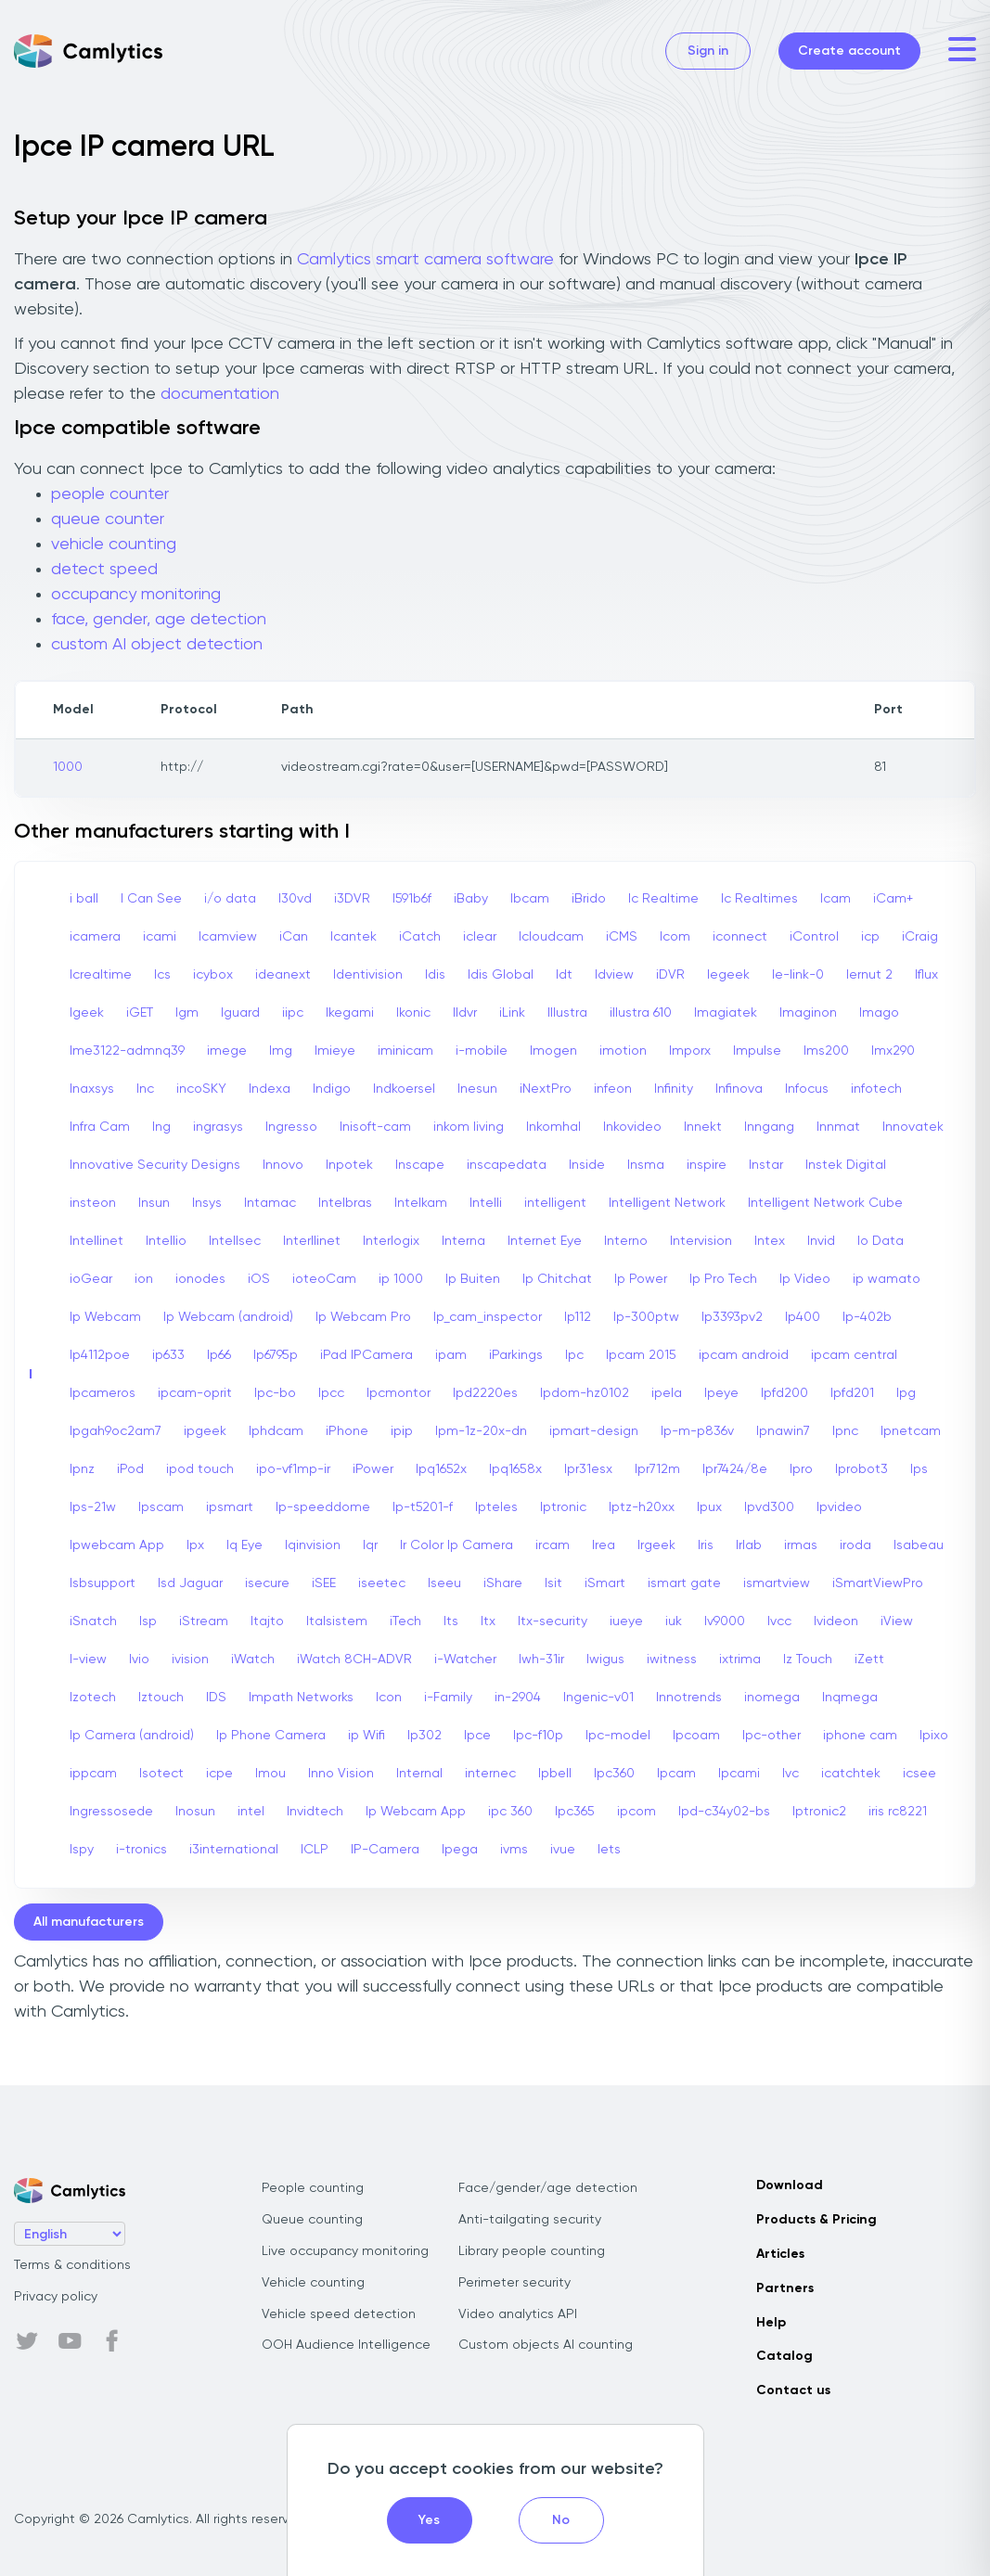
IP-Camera (385, 1849)
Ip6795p (275, 1355)
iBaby (471, 898)
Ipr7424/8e (734, 1469)
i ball (84, 898)
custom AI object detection (157, 644)
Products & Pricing (816, 2219)
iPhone (347, 1431)
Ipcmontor (398, 1393)
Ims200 (826, 1050)
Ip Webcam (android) (228, 1317)
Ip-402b (867, 1317)
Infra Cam (100, 1127)
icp (870, 936)
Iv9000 (724, 1621)
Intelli (485, 1203)
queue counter (107, 519)
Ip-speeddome (323, 1507)
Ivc (790, 1773)
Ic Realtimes (759, 898)
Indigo (332, 1089)
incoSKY (201, 1089)
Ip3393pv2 (732, 1317)
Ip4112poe (100, 1355)
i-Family (448, 1697)
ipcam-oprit (195, 1393)
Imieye (335, 1050)
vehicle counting (113, 544)
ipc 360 (510, 1811)
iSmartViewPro (877, 1583)
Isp (148, 1621)
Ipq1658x (515, 1469)
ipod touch (200, 1469)
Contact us (793, 2390)
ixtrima (740, 1659)
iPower (373, 1469)
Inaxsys (92, 1089)
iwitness (672, 1659)
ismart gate (684, 1583)
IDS (216, 1697)
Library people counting (531, 2251)
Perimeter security (514, 2282)
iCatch (420, 936)
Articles (780, 2254)
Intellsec (235, 1241)
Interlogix (391, 1241)
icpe (219, 1773)
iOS (259, 1279)
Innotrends (689, 1697)
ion (144, 1279)
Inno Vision (341, 1773)
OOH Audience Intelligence (346, 2345)
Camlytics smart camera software (425, 259)
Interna (463, 1241)
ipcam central (854, 1355)
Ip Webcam (105, 1317)
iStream (203, 1621)
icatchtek (851, 1773)
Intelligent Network (667, 1203)
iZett (869, 1659)
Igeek (87, 1012)
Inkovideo (632, 1127)
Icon (389, 1697)
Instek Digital (845, 1165)
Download (789, 2185)
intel (251, 1811)
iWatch (253, 1659)
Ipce (477, 1735)
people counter (110, 494)
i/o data (230, 898)
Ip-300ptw (646, 1317)
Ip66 (219, 1355)
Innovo (283, 1165)
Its (451, 1621)
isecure (267, 1583)
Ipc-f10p (538, 1735)
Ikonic (413, 1012)
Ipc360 (614, 1773)
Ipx (195, 1545)
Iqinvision (313, 1545)
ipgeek (205, 1431)
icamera (95, 936)
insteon (93, 1203)
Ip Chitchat (557, 1279)
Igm (187, 1012)
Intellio (166, 1241)
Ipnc (845, 1431)
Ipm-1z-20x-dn (481, 1431)
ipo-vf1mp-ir (293, 1469)
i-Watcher (465, 1659)
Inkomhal (553, 1127)
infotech (876, 1089)
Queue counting (312, 2219)
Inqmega (850, 1697)
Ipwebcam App (117, 1545)
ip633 (168, 1355)
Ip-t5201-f (422, 1507)
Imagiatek (725, 1012)
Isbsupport (102, 1583)
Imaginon (808, 1012)
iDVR (670, 974)
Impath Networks (301, 1697)
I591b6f (411, 898)
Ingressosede (111, 1811)
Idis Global (501, 974)
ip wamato (886, 1279)
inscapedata (506, 1165)
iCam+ (893, 898)
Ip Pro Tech (723, 1279)
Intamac (270, 1203)
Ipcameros (102, 1393)
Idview (614, 974)
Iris (706, 1545)
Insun (154, 1203)
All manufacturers (88, 1922)
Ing (161, 1127)
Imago (879, 1012)
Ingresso (291, 1127)
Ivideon (836, 1621)
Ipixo (933, 1735)
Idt (564, 974)
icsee (919, 1773)
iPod (130, 1469)
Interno (626, 1241)
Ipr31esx (588, 1469)
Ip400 (802, 1317)
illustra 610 (641, 1012)
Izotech (93, 1697)
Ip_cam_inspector (487, 1317)
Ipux (709, 1507)
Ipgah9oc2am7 (115, 1431)
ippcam (93, 1773)
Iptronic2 (819, 1811)
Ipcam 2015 (641, 1355)
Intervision (701, 1241)
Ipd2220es (485, 1393)
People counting (313, 2188)
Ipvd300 (769, 1507)
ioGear (91, 1279)
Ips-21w (93, 1507)
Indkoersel (404, 1089)
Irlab (749, 1545)
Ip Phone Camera (271, 1735)
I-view (88, 1659)
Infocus (807, 1089)
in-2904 (518, 1697)
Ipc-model (617, 1735)
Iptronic (563, 1507)
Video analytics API (517, 2314)
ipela (666, 1393)
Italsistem (336, 1621)
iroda (855, 1545)
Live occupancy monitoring (345, 2251)
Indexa (269, 1089)
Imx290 (893, 1050)
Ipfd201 (852, 1393)
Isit (553, 1583)
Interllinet (312, 1241)
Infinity (673, 1089)
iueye (626, 1621)
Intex (769, 1241)
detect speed (104, 569)
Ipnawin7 (783, 1431)
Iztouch (161, 1697)
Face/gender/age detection (547, 2188)
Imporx (690, 1050)
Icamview (228, 936)
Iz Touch (807, 1659)
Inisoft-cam (375, 1127)
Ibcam (529, 898)
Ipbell (555, 1773)
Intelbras (345, 1203)
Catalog (784, 2356)
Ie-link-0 (798, 974)
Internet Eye (545, 1241)
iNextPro (546, 1089)
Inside (587, 1165)
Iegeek (728, 974)
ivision (190, 1659)
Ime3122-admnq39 (127, 1050)
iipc (292, 1012)
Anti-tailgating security (529, 2219)
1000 (68, 767)
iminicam (405, 1050)
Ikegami (350, 1012)
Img (280, 1050)
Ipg (906, 1393)
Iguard (240, 1012)
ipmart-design (593, 1431)
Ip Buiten (472, 1279)
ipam (451, 1355)
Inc (145, 1089)
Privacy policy (55, 2296)
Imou (270, 1773)
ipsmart (229, 1507)
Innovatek (913, 1127)
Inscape (419, 1165)
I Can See (151, 898)
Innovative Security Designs (155, 1165)
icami (159, 936)
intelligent (555, 1203)
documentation (220, 394)
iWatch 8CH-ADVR (354, 1659)
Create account (849, 51)
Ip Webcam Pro (363, 1317)
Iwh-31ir (541, 1659)
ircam (552, 1545)
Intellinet (96, 1241)
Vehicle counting (313, 2282)
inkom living (468, 1127)
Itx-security (552, 1621)
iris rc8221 (897, 1811)
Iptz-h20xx (642, 1507)
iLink (512, 1012)
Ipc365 (575, 1811)
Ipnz (82, 1469)
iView (897, 1621)
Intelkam (420, 1203)
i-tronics (141, 1849)
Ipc (574, 1355)
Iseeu (444, 1583)
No (561, 2520)
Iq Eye (244, 1545)
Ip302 (424, 1735)
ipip (402, 1431)
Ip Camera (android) (132, 1735)
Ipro (801, 1469)
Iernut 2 (869, 974)
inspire (706, 1165)
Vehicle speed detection (339, 2314)
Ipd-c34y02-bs (724, 1811)
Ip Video (804, 1279)
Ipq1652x (441, 1469)
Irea (603, 1545)
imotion (623, 1050)
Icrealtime (101, 974)
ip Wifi (366, 1735)
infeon (613, 1089)
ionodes (200, 1279)
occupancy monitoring (136, 594)
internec (490, 1773)
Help (771, 2322)
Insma (645, 1165)
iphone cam (860, 1735)
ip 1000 (401, 1279)
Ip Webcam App (416, 1811)
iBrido (589, 898)
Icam (835, 898)
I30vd (295, 898)
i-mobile (482, 1050)
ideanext (283, 974)
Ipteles (496, 1507)
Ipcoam (696, 1735)
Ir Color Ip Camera (456, 1545)
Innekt (703, 1127)
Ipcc (331, 1393)
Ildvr (465, 1012)
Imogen (553, 1050)
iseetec (381, 1583)
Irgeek (656, 1545)
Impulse (757, 1050)
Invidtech (315, 1811)
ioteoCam (324, 1279)
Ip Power (640, 1279)
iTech (405, 1621)
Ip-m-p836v (697, 1431)
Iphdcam (276, 1431)
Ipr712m (657, 1469)
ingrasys (218, 1127)
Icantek (353, 936)
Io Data (880, 1241)
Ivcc (779, 1621)
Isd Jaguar (190, 1583)
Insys (207, 1203)
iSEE (324, 1583)
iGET (139, 1012)
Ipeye (721, 1393)
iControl (814, 936)
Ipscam (161, 1507)
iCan (293, 936)
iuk (673, 1621)
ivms (514, 1849)
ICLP (314, 1849)
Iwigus (605, 1659)
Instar (766, 1165)
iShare (502, 1583)
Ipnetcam (911, 1431)
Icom (675, 936)
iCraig (920, 936)
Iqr (370, 1545)
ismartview (776, 1583)
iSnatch (93, 1621)
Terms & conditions (72, 2265)
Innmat (838, 1127)
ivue (562, 1849)
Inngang (769, 1127)
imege (227, 1050)
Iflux (926, 974)
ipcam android (744, 1355)
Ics (162, 974)
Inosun (195, 1811)
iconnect (740, 936)
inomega (772, 1697)
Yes (429, 2520)
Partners (785, 2288)
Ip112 (577, 1317)
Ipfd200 (784, 1393)
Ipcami (739, 1773)
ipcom (636, 1811)
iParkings (516, 1355)
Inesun (477, 1089)
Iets (609, 1849)
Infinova (739, 1089)
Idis (435, 974)
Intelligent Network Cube (825, 1203)
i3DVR (352, 898)
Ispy (82, 1849)
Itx (488, 1621)
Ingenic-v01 (598, 1697)
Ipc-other (771, 1735)
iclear (479, 936)
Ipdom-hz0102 (584, 1393)
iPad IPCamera (366, 1355)
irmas (800, 1545)
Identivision (368, 974)
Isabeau (919, 1545)
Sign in (708, 51)
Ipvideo (839, 1507)
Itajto (267, 1621)
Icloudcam (551, 936)
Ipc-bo (275, 1393)
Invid (821, 1241)
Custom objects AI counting (545, 2345)
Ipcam (676, 1773)
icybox (213, 974)
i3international (233, 1849)
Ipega (460, 1849)
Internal (419, 1773)
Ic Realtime (663, 898)
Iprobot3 (861, 1469)
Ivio (139, 1659)
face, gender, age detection (158, 619)
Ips (919, 1469)
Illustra (567, 1012)
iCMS (621, 936)
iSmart (605, 1583)
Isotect (161, 1773)
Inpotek (349, 1165)
